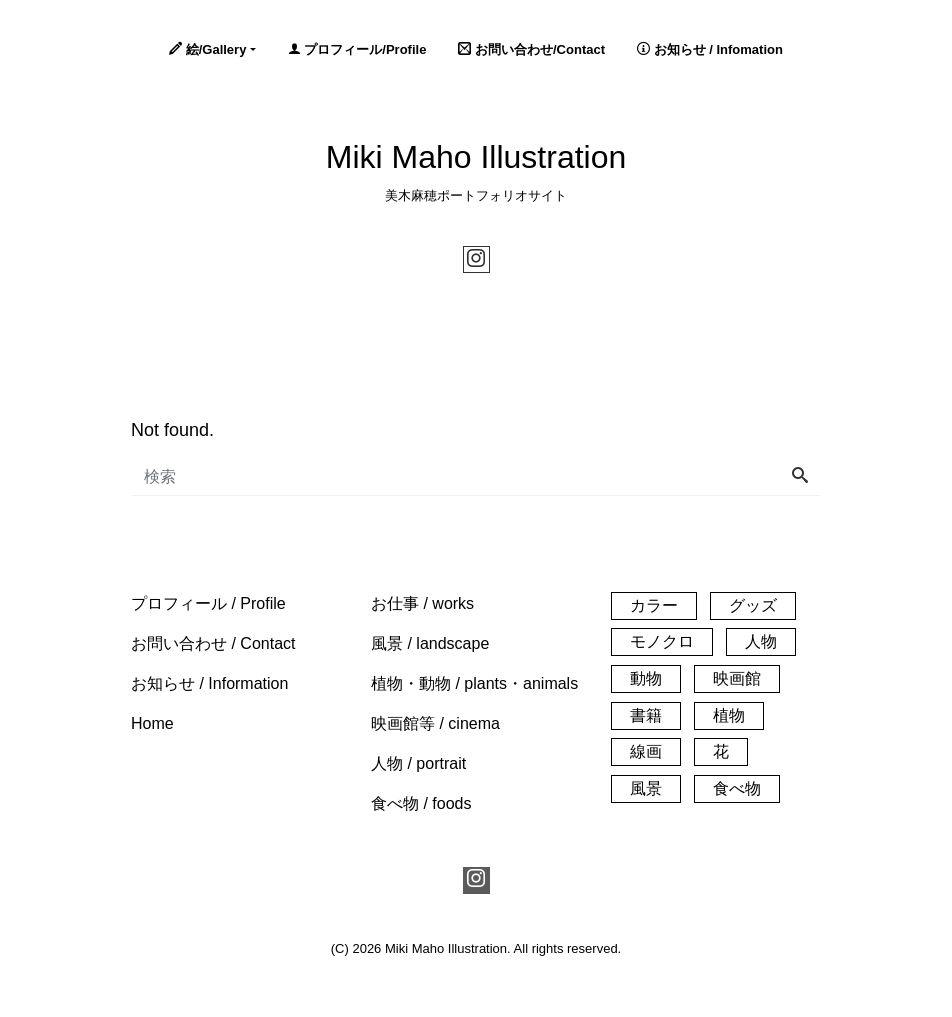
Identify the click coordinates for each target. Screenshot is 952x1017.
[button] (208, 603)
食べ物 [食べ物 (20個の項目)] (737, 788)
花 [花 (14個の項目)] (721, 751)
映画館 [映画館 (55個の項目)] (737, 678)
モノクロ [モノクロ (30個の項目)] (662, 641)
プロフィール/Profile (357, 49)
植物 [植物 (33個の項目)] (729, 715)
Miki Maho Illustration (476, 157)
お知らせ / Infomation (710, 49)
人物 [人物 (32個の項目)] (761, 641)
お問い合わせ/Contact (531, 49)
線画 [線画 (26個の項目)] (646, 751)
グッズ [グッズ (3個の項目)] (753, 605)
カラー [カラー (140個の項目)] (654, 605)
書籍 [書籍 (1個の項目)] (646, 715)
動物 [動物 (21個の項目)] (646, 678)
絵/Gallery (207, 49)
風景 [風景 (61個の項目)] (646, 788)
